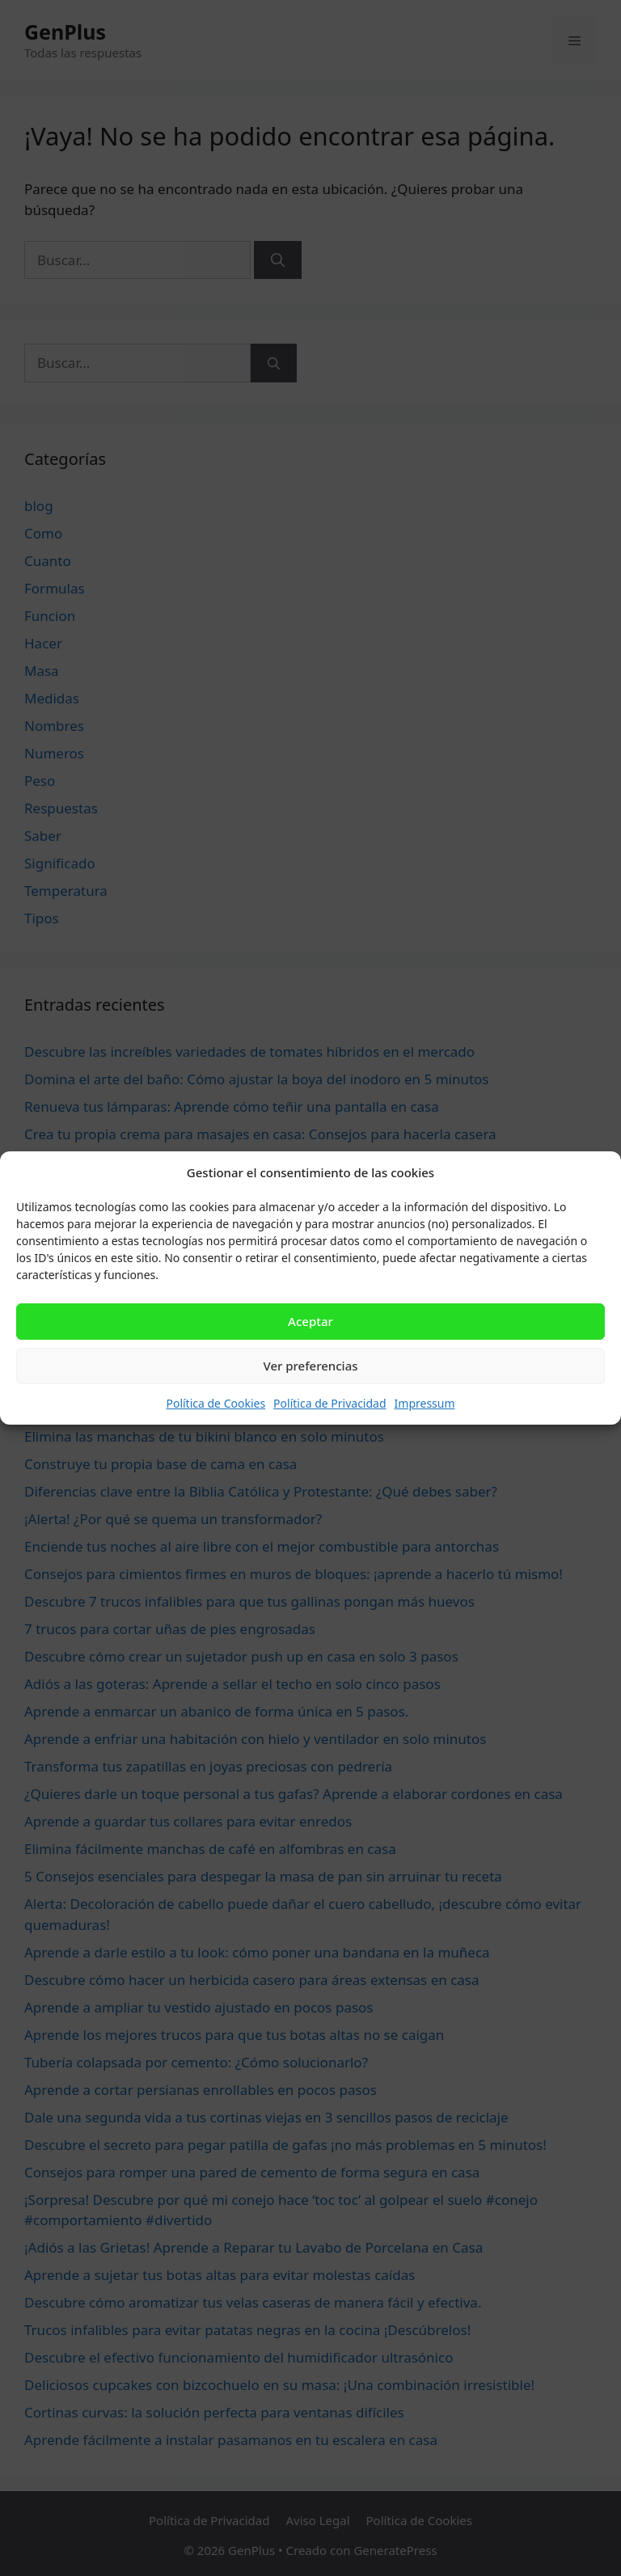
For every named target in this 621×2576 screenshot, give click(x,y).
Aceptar (310, 1321)
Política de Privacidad (329, 1403)
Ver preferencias (310, 1366)
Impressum (425, 1403)
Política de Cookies (215, 1403)
